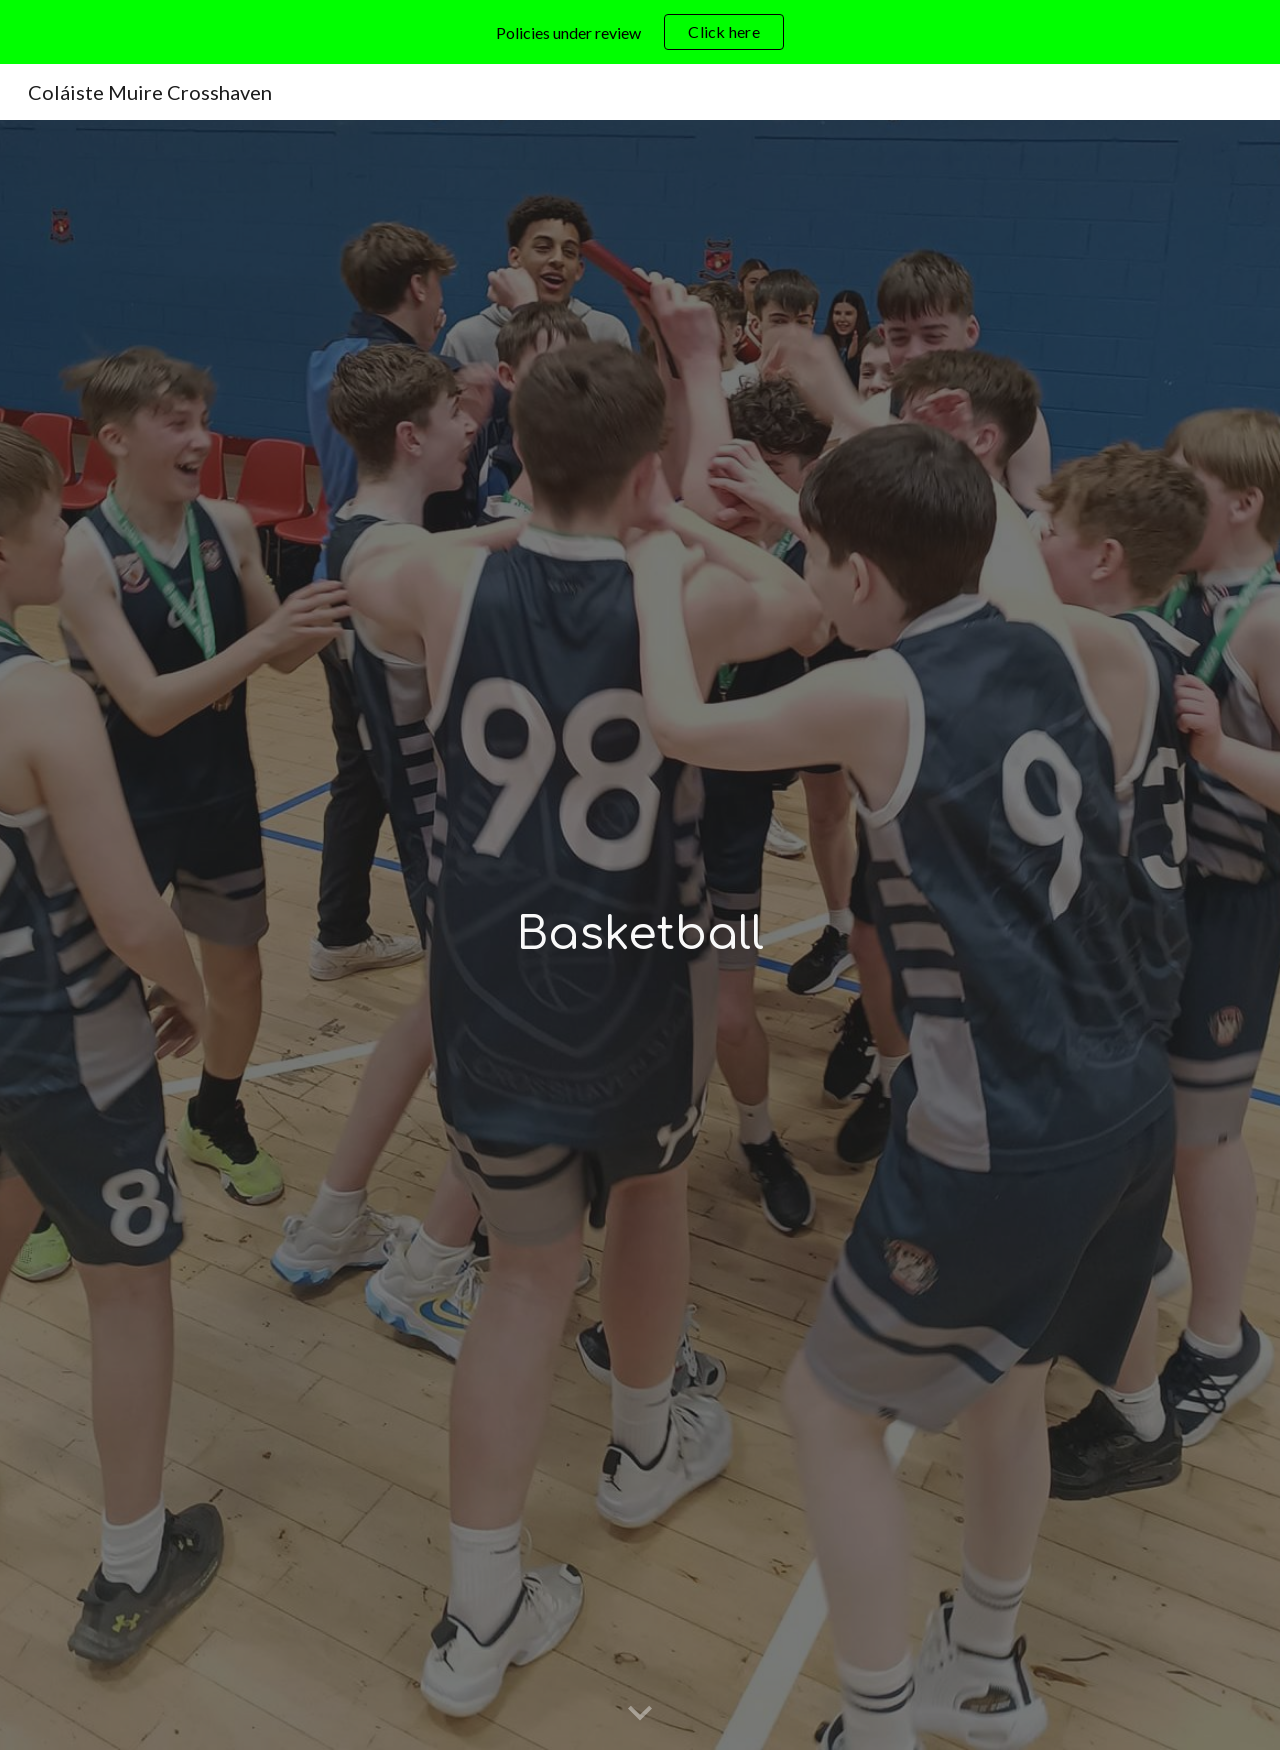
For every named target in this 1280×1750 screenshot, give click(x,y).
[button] (640, 1714)
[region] (640, 32)
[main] (640, 935)
